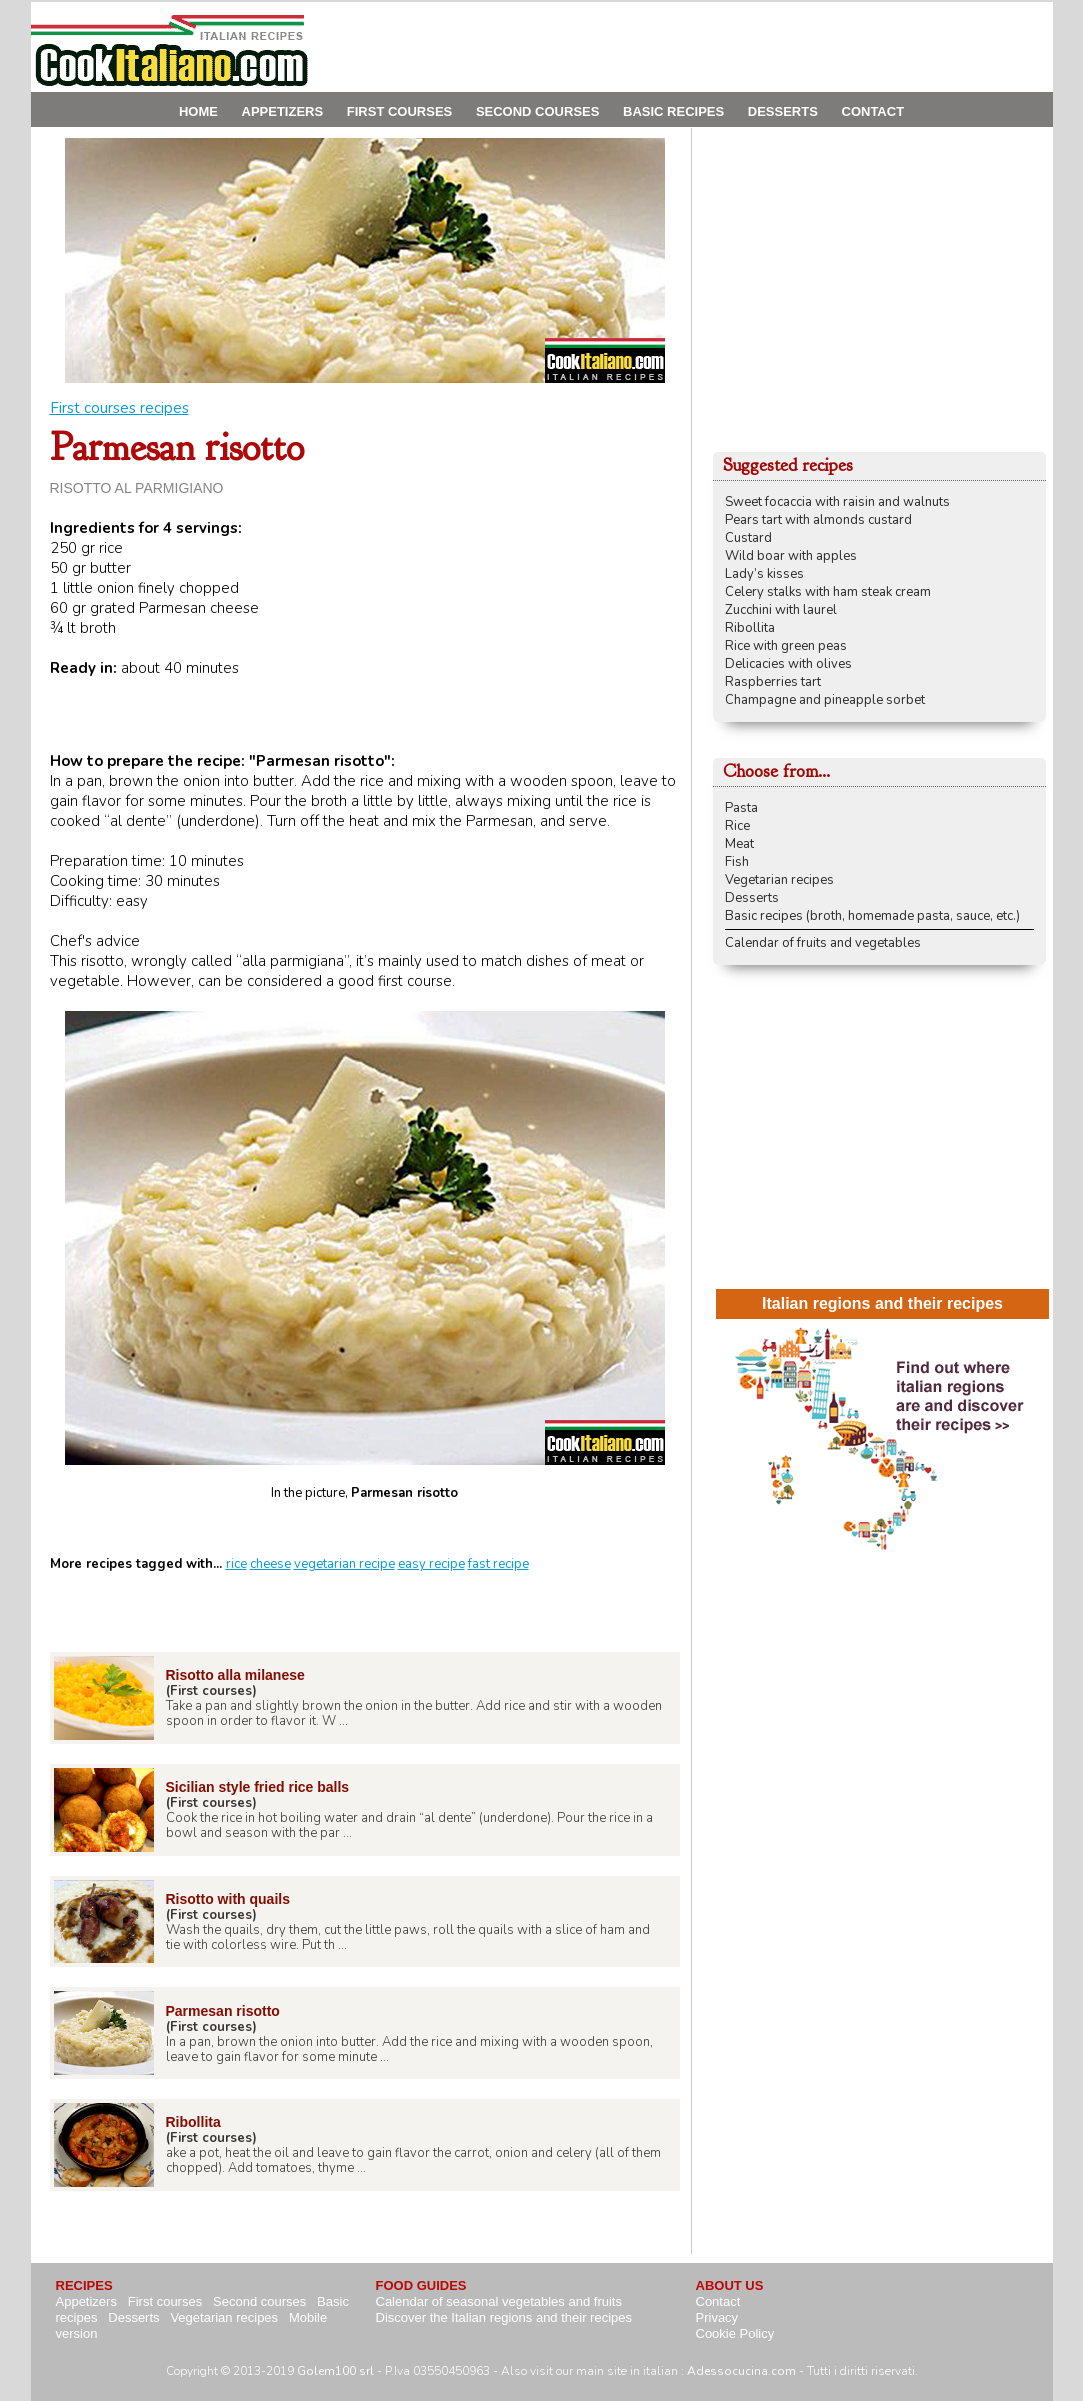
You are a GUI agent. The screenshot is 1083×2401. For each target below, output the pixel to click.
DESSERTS (783, 111)
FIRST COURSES (399, 111)
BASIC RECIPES (673, 111)
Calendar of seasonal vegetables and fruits (499, 2301)
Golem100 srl (335, 2371)
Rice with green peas (786, 646)
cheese (270, 1564)
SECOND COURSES (538, 111)
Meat (739, 844)
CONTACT (873, 111)
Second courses (259, 2301)
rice (236, 1564)
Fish (737, 862)
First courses (165, 2301)
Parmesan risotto (223, 2011)
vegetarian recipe (344, 1564)
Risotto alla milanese (235, 1675)
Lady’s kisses (764, 574)
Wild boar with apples (791, 556)
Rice (737, 826)
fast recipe (498, 1564)
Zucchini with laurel (781, 610)
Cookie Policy (735, 2333)
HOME (198, 111)
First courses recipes (119, 408)
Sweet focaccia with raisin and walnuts (837, 502)
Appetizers (86, 2301)
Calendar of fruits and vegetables (823, 943)
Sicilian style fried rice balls (258, 1787)
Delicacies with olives (788, 664)
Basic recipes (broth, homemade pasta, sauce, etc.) (872, 916)
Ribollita (193, 2122)
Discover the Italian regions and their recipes (504, 2317)
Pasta (741, 808)
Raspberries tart (773, 682)
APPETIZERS (283, 111)
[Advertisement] (689, 47)
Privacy (717, 2317)
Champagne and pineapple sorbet (825, 700)
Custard (748, 538)
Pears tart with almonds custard (818, 520)
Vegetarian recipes (779, 880)
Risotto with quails (228, 1899)
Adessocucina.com (741, 2371)
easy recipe (431, 1564)
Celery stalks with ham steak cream (828, 592)
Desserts (752, 898)
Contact (718, 2301)
